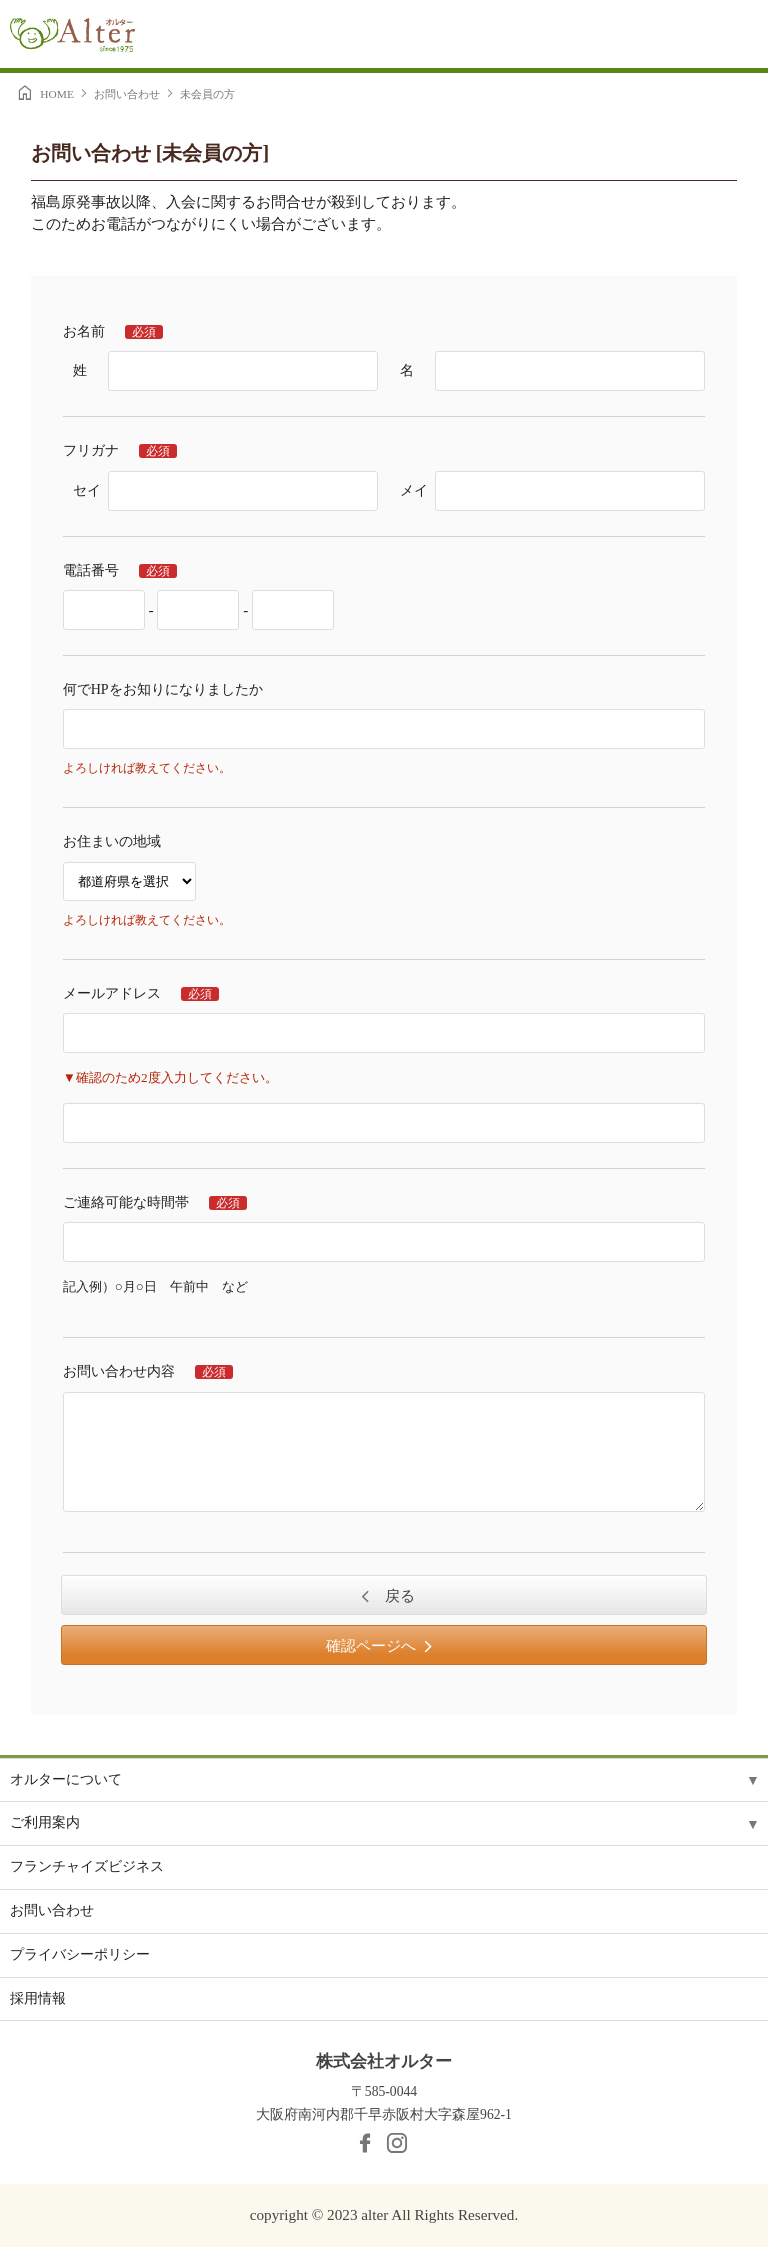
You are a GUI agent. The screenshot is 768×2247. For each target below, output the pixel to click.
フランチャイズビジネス (87, 1866)
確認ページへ (371, 1646)
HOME (57, 94)
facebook (365, 2143)
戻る (398, 1596)
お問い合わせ (127, 94)
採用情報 (38, 1998)
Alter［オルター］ (72, 38)
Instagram (397, 2143)
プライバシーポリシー (80, 1954)
